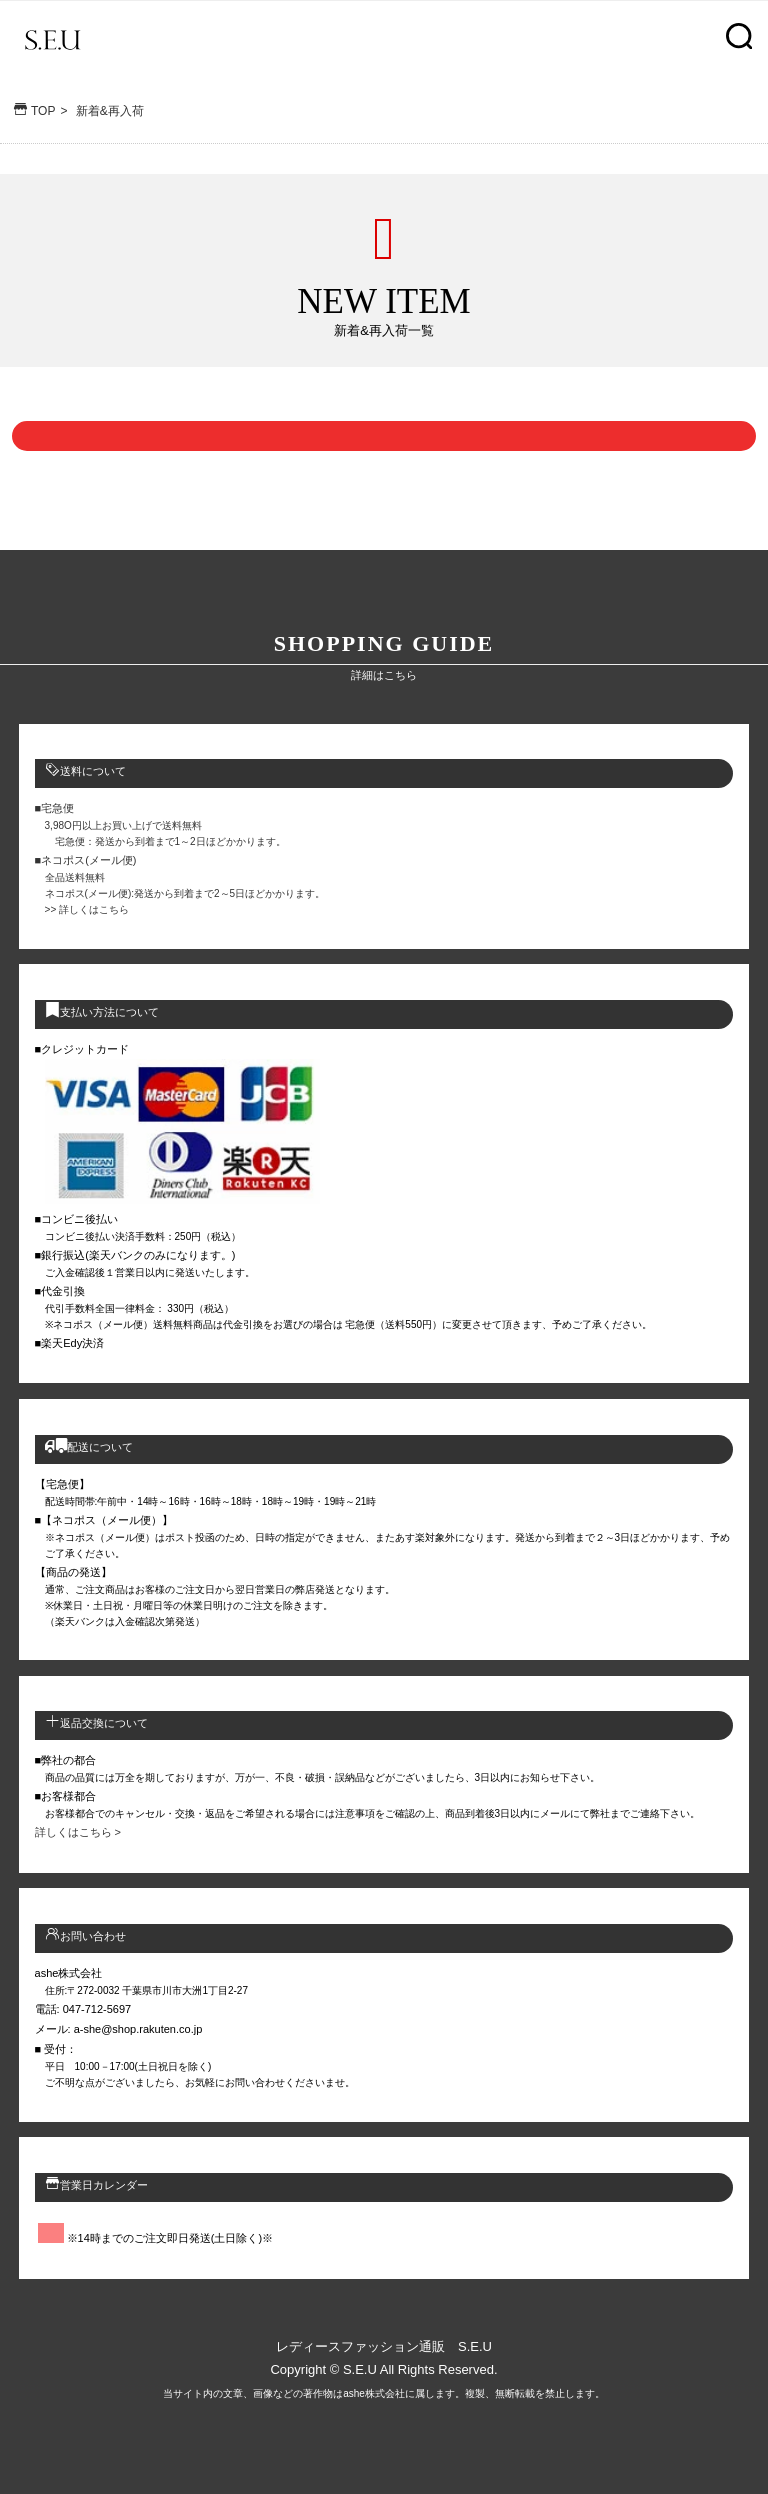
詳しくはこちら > (78, 1832)
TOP (32, 111)
